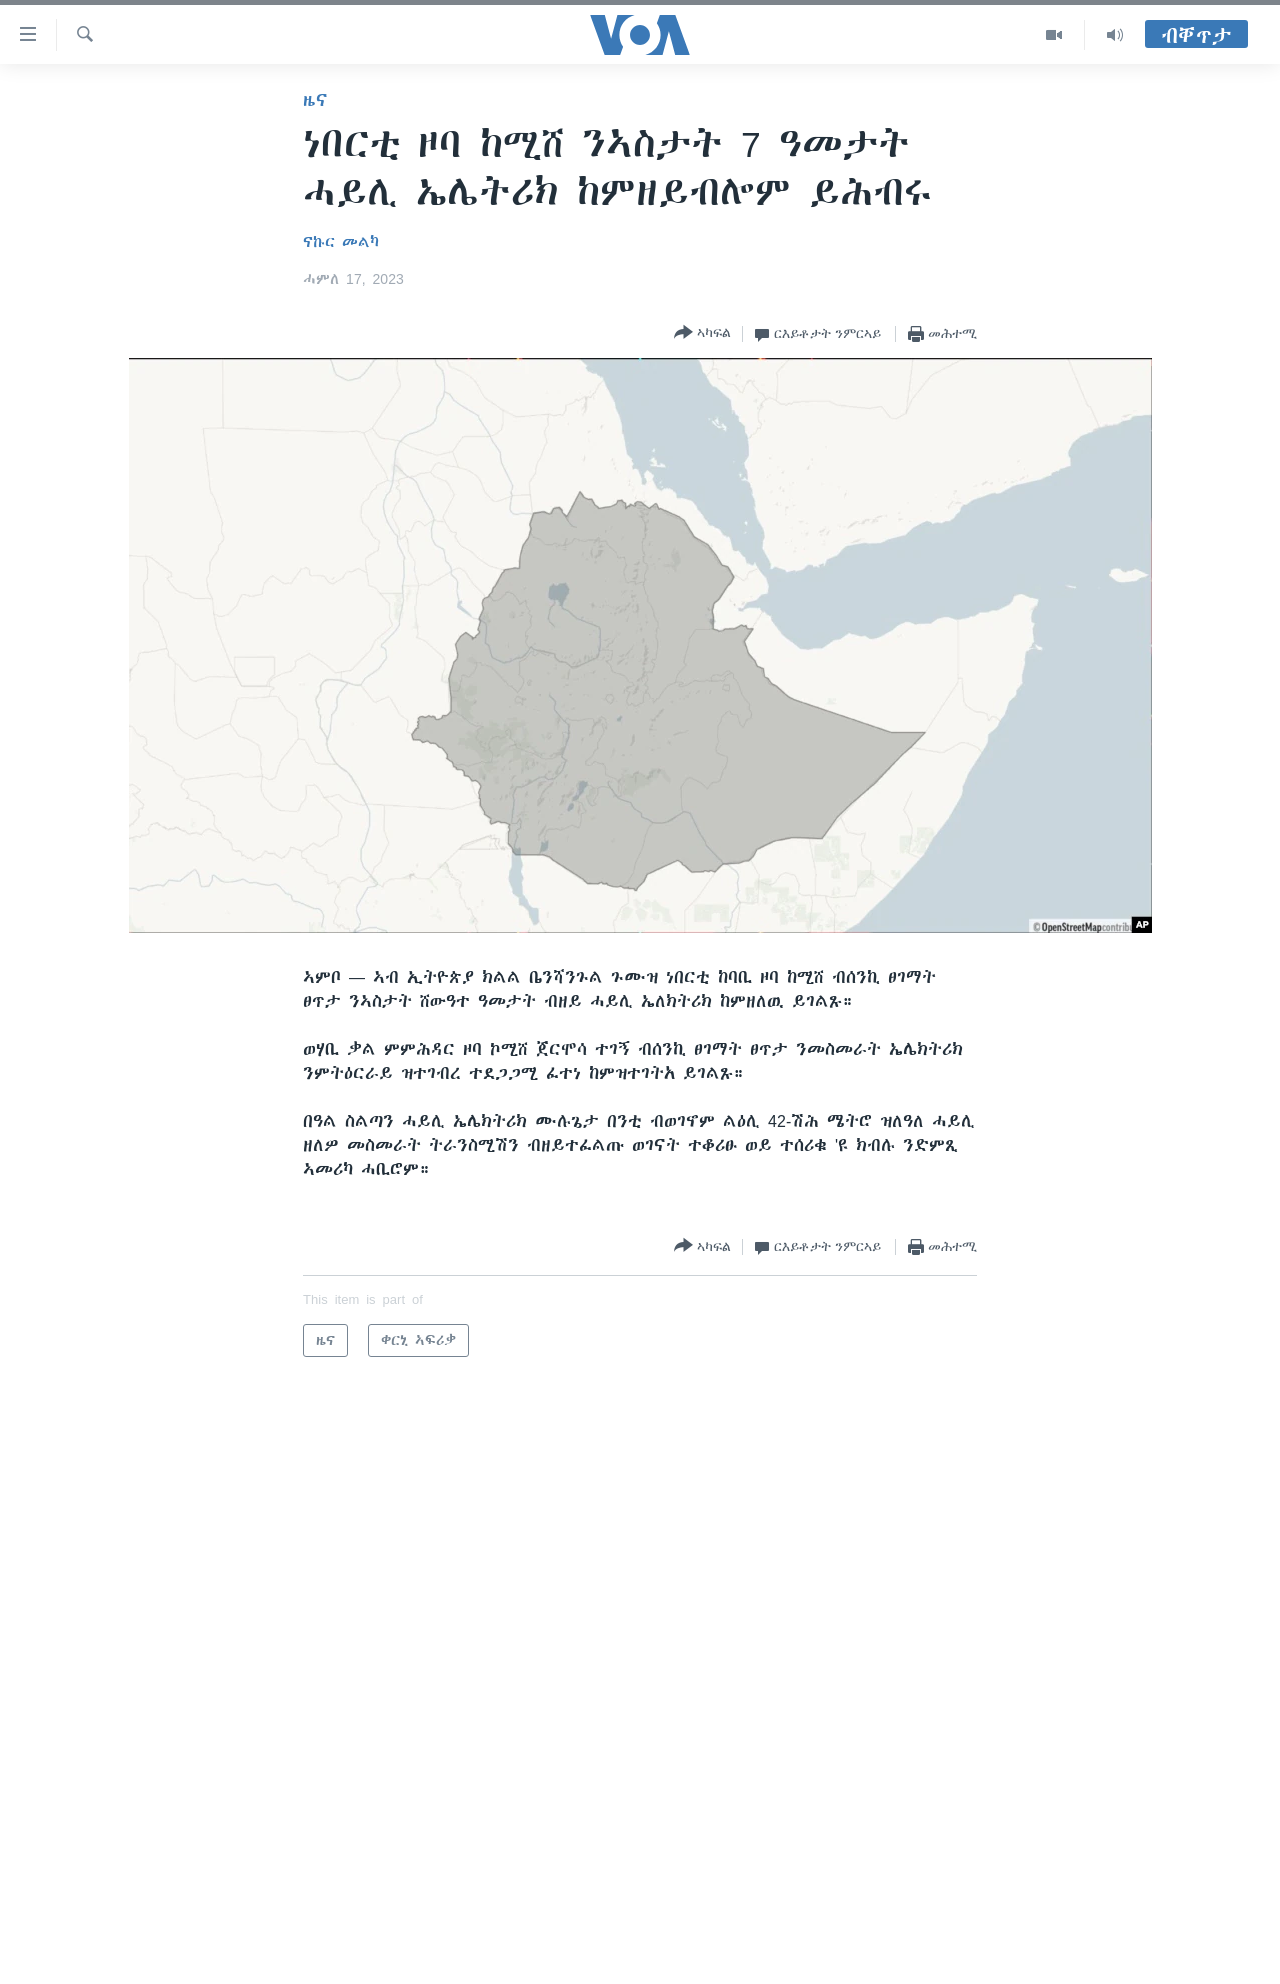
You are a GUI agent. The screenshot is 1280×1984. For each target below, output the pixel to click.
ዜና (315, 100)
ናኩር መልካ (341, 242)
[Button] (702, 333)
